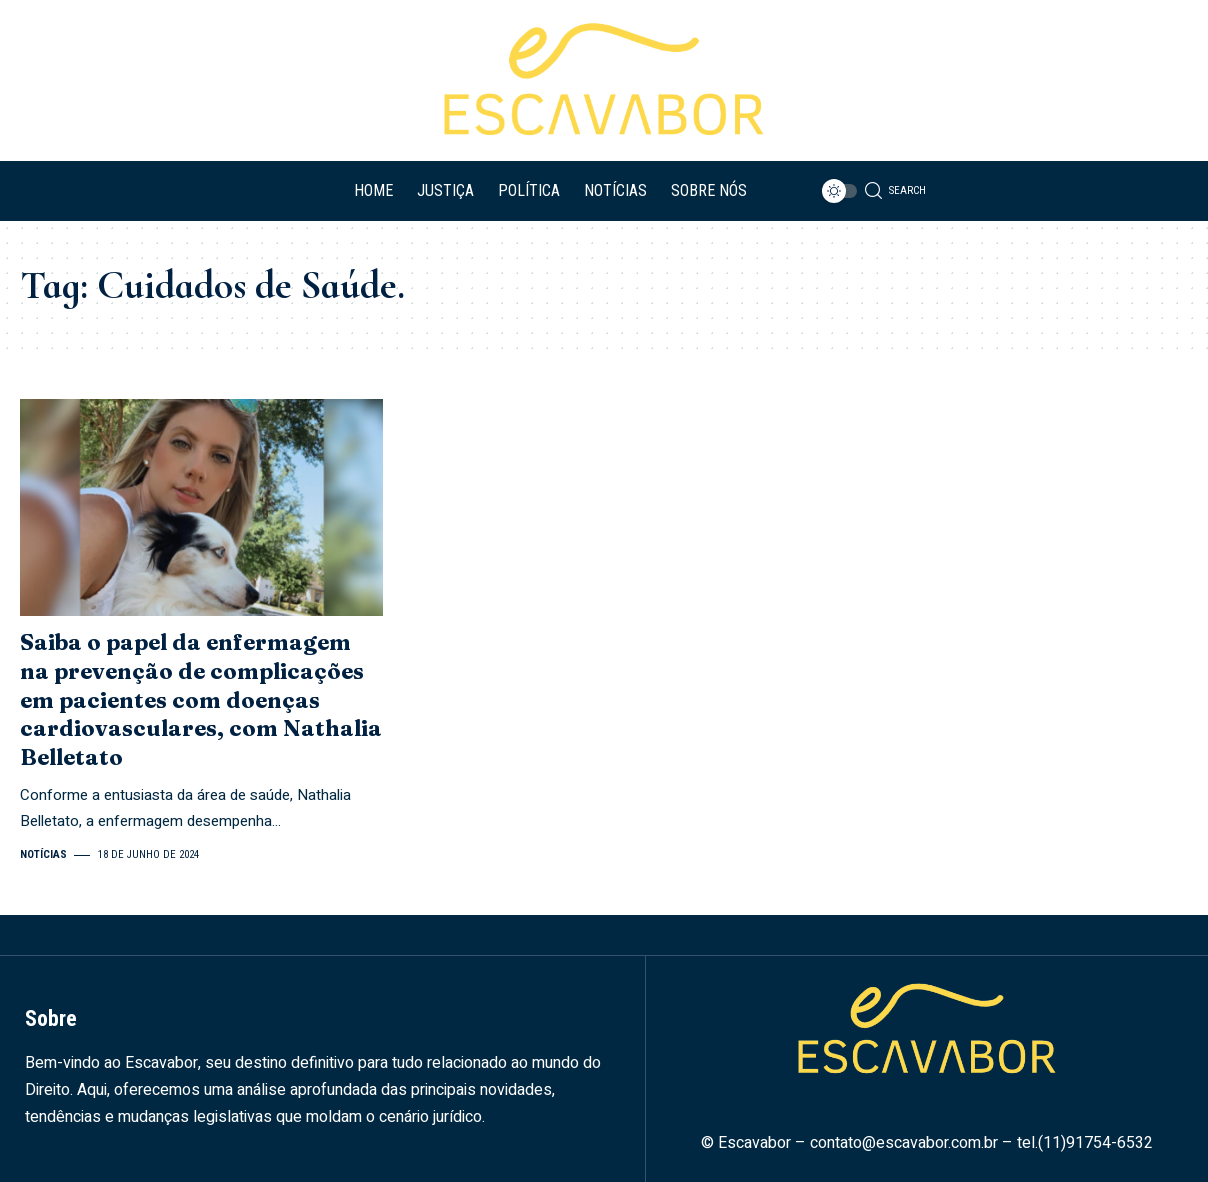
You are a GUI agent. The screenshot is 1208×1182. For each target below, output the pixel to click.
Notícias (43, 854)
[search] (890, 191)
